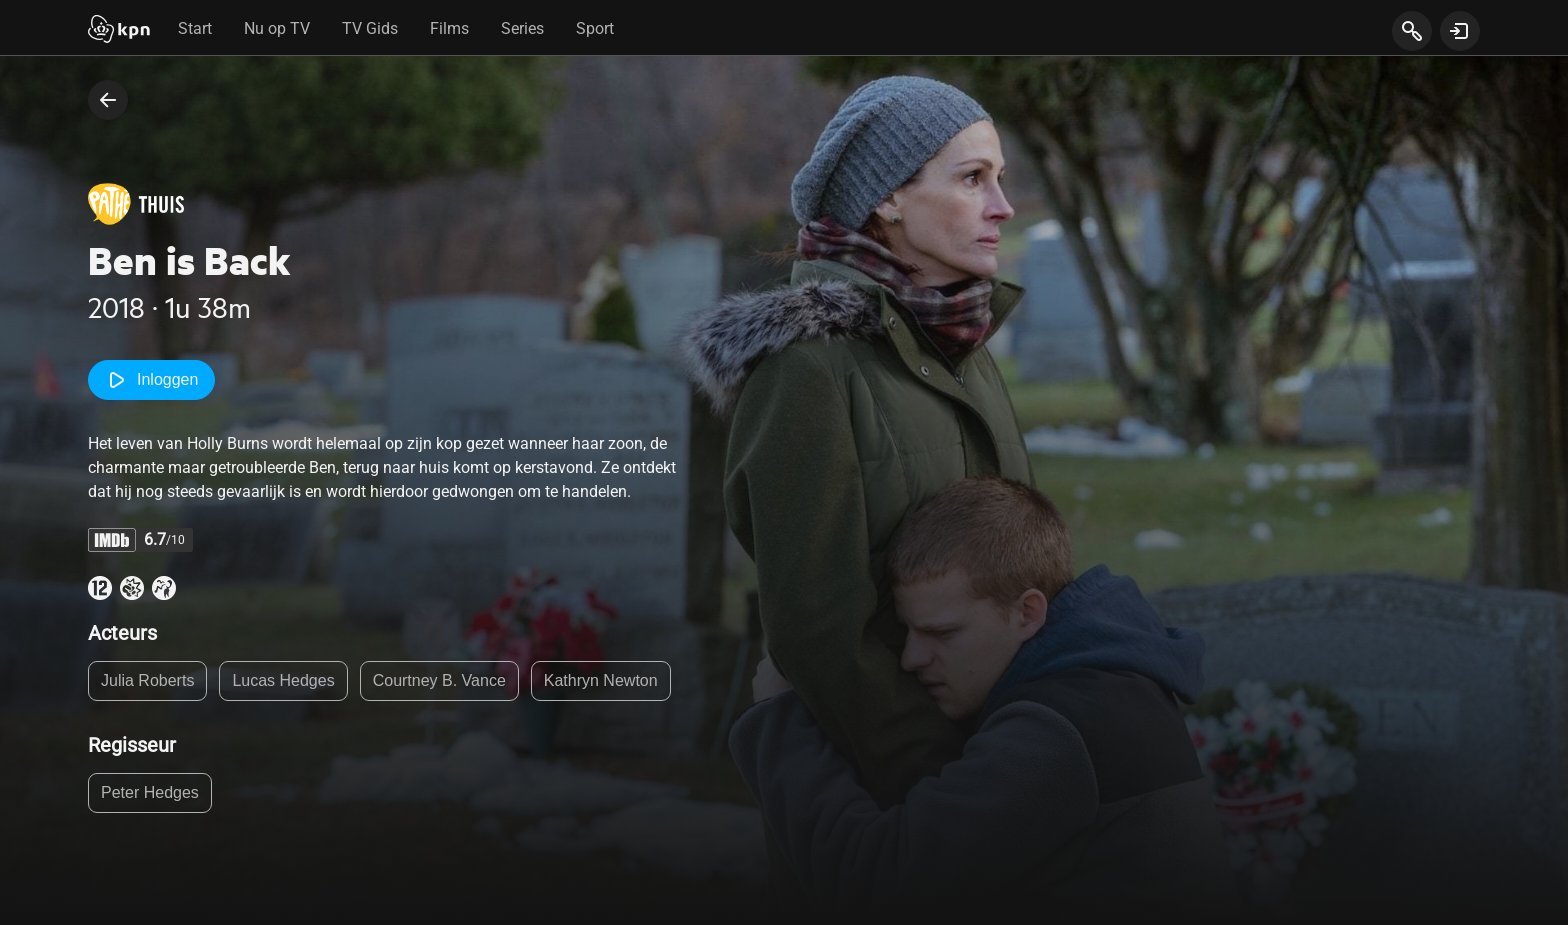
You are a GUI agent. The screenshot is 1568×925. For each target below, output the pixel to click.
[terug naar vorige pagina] (108, 100)
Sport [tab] (595, 28)
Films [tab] (449, 28)
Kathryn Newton (601, 680)
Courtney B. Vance (439, 680)
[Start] (119, 31)
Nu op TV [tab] (277, 28)
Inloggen (151, 380)
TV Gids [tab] (370, 28)
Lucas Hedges (283, 680)
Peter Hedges (150, 792)
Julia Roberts (147, 680)
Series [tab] (522, 28)
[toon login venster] (1460, 31)
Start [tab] (195, 28)
